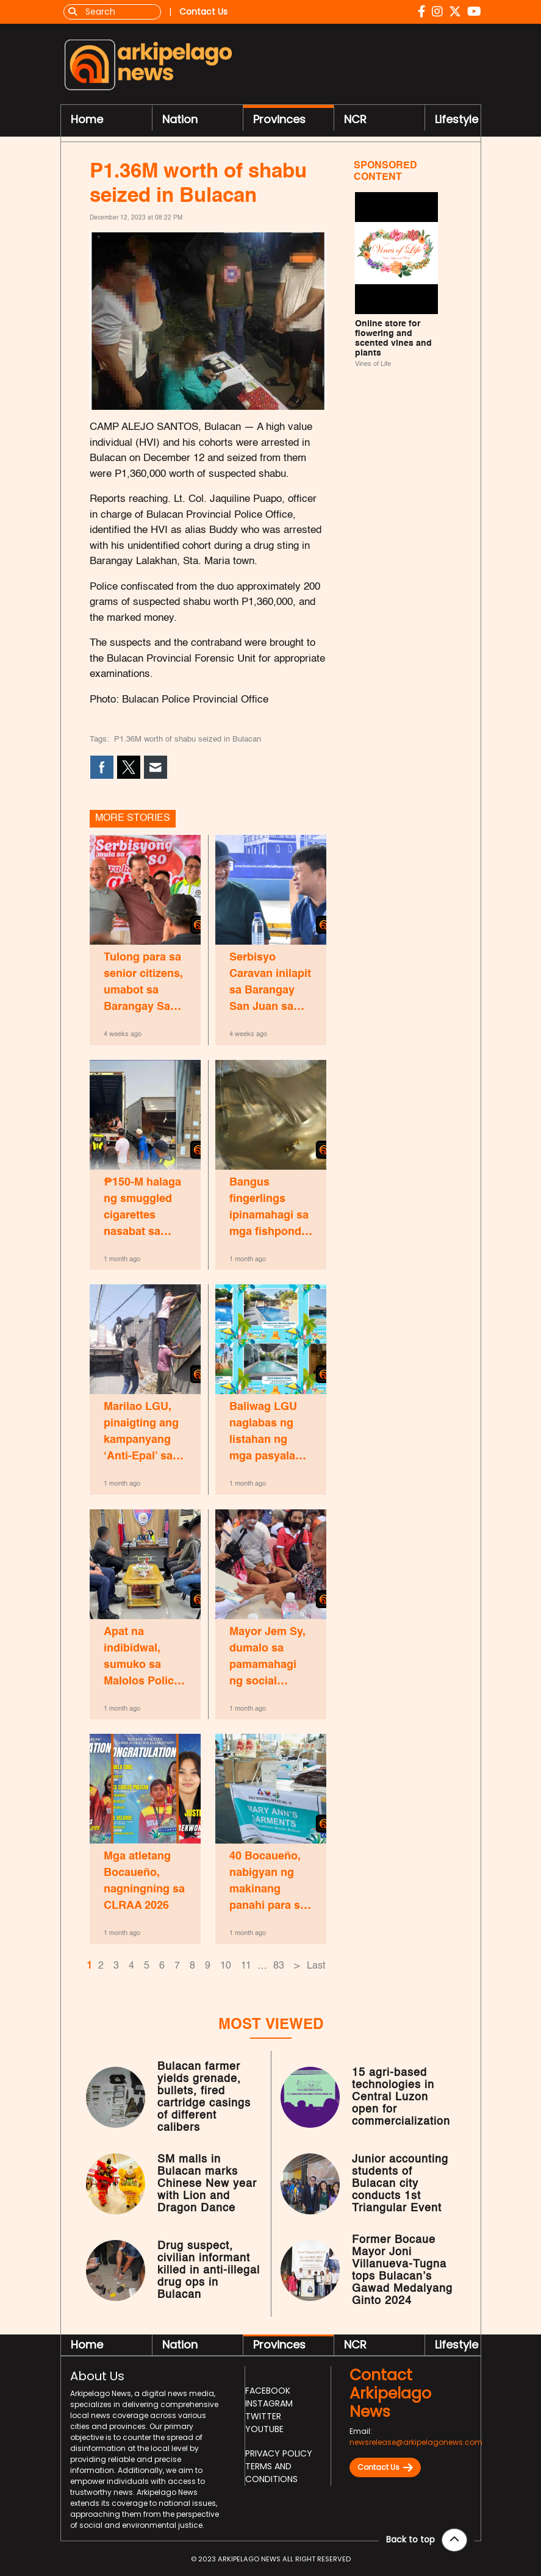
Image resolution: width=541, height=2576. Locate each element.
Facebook (267, 2391)
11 (246, 1966)
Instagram (269, 2403)
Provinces (279, 119)
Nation (180, 119)
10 (225, 1966)
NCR (355, 119)
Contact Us (385, 2467)
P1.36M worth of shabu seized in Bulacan (187, 739)
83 (278, 1966)
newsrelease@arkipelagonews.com (415, 2442)
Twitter (263, 2416)
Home (87, 119)
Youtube (264, 2429)
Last (316, 1966)
